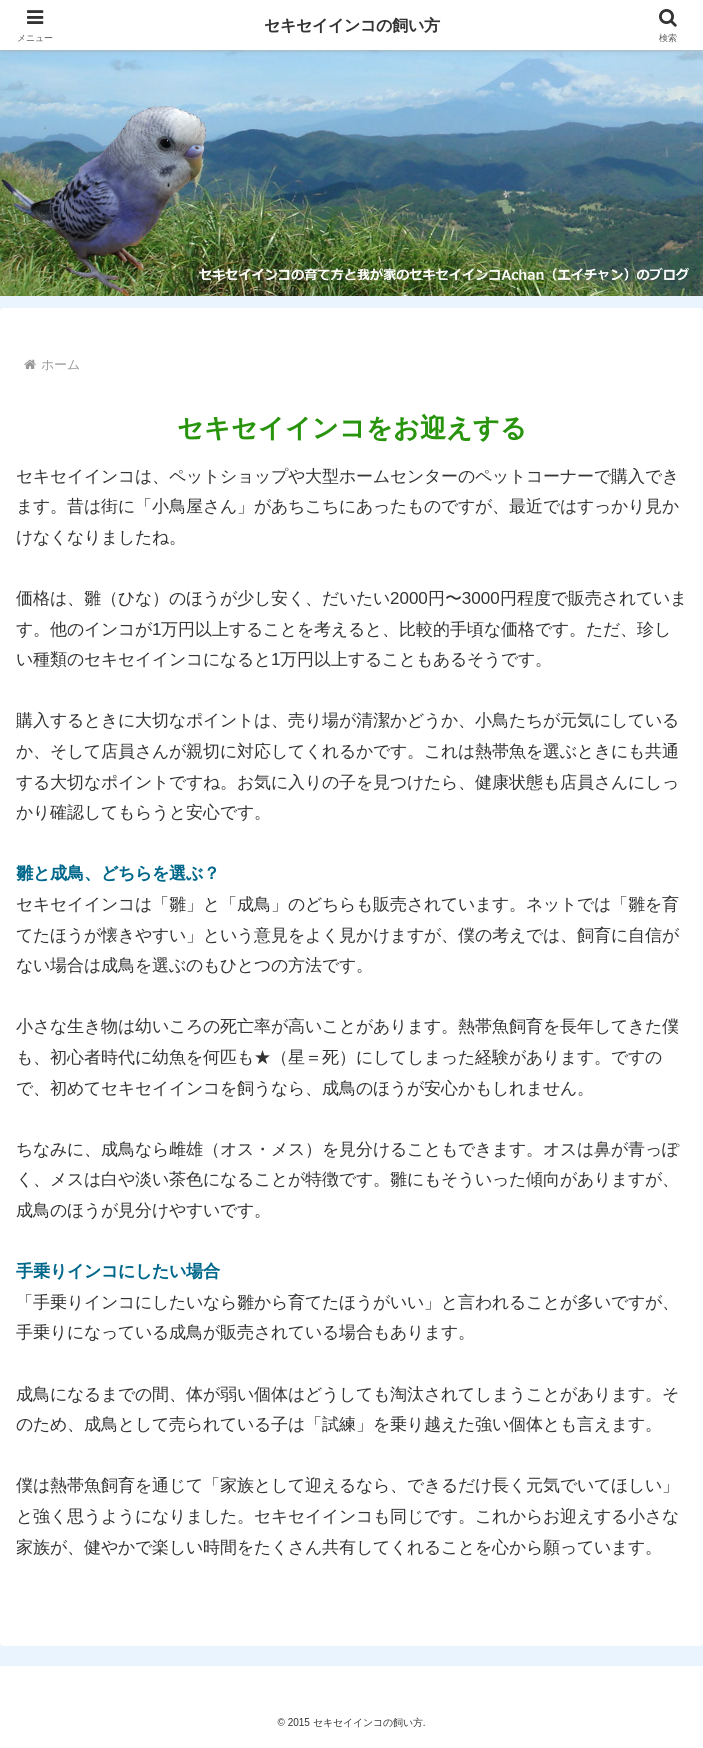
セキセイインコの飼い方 (351, 24)
